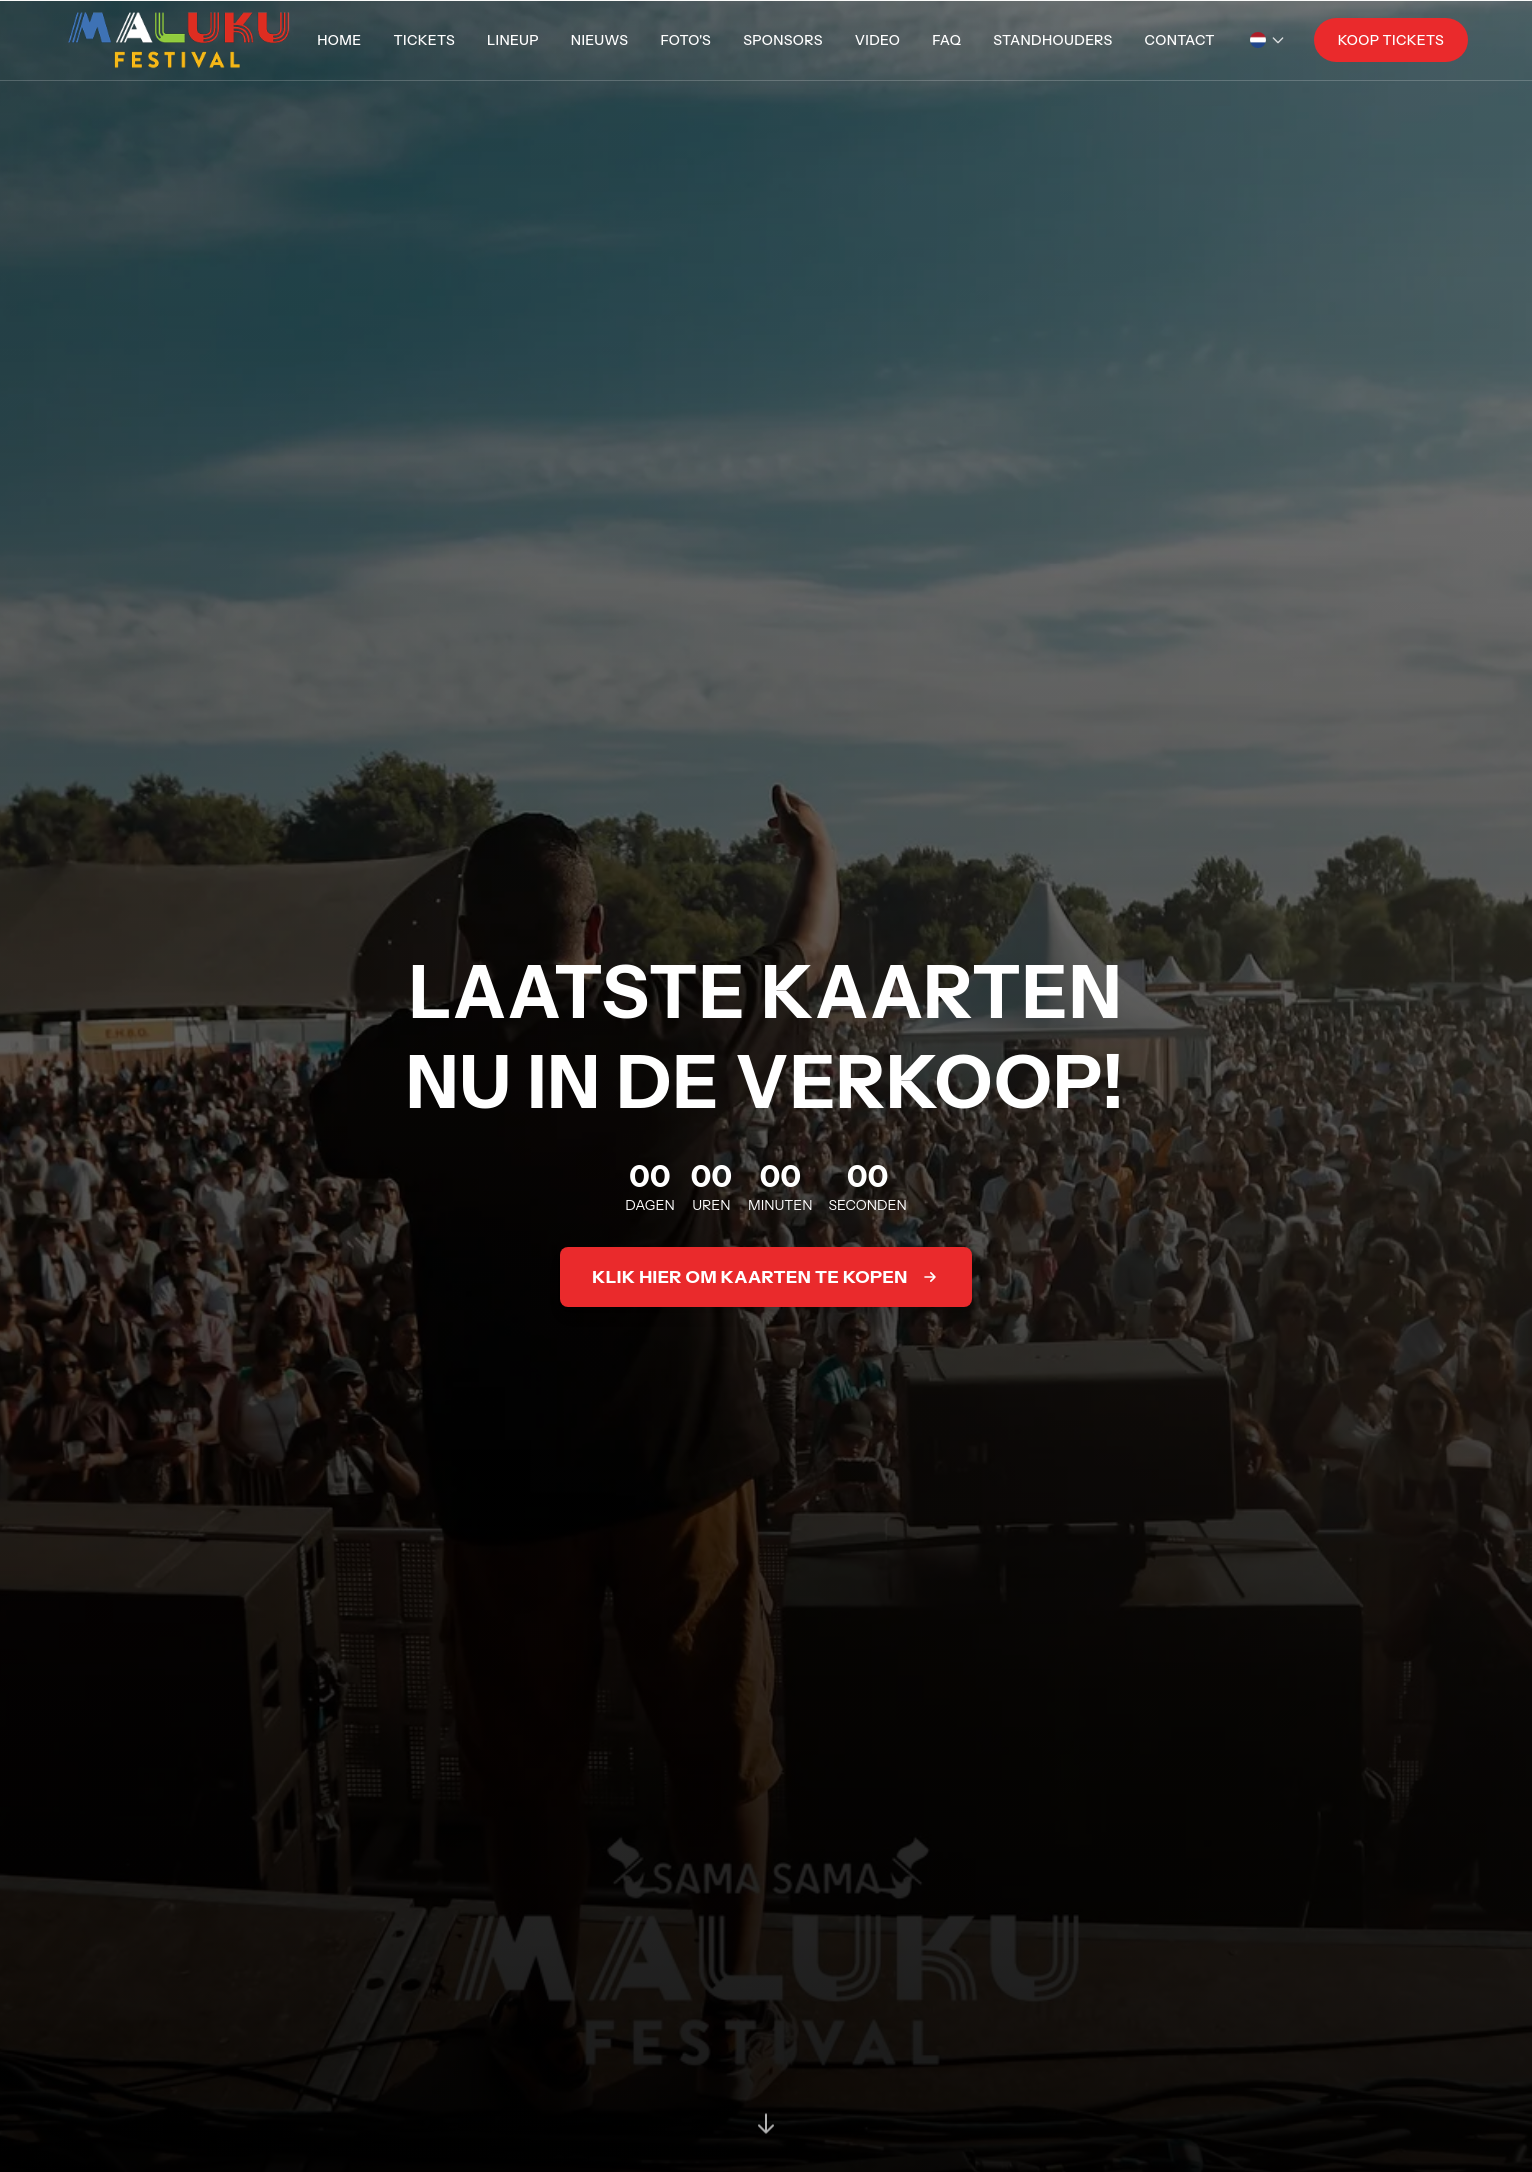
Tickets (424, 40)
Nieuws (600, 40)
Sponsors (783, 40)
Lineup (513, 40)
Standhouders (1052, 40)
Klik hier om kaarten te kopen (765, 1277)
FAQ (946, 40)
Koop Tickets (1391, 40)
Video (878, 40)
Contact (1180, 40)
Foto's (685, 40)
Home (339, 40)
